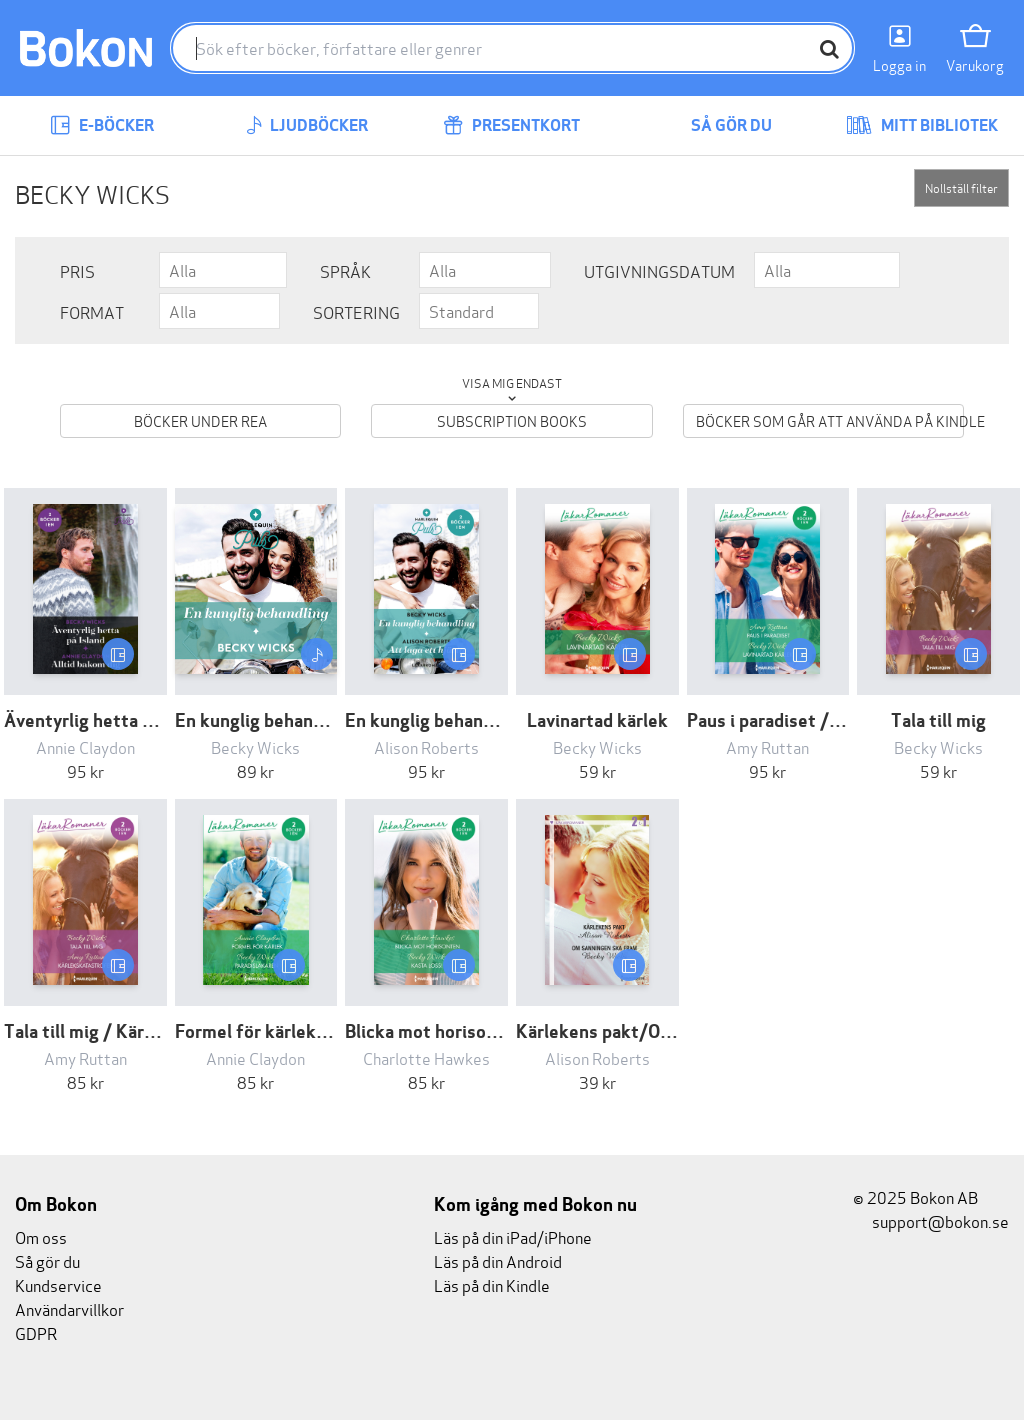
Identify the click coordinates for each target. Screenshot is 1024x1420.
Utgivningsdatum (659, 270)
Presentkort (511, 125)
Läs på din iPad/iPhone (513, 1236)
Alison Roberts (426, 746)
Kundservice (58, 1284)
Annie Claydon (85, 746)
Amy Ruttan (767, 746)
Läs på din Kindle (492, 1284)
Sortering (356, 311)
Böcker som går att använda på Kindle (830, 420)
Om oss (41, 1236)
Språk (345, 270)
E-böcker (102, 125)
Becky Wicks (255, 746)
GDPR (36, 1332)
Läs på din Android (498, 1260)
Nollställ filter (961, 187)
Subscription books (512, 420)
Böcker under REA (200, 420)
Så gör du (717, 125)
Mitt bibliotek (922, 125)
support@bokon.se (931, 1220)
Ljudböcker (307, 125)
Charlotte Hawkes (426, 1057)
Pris (77, 270)
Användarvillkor (69, 1308)
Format (92, 311)
